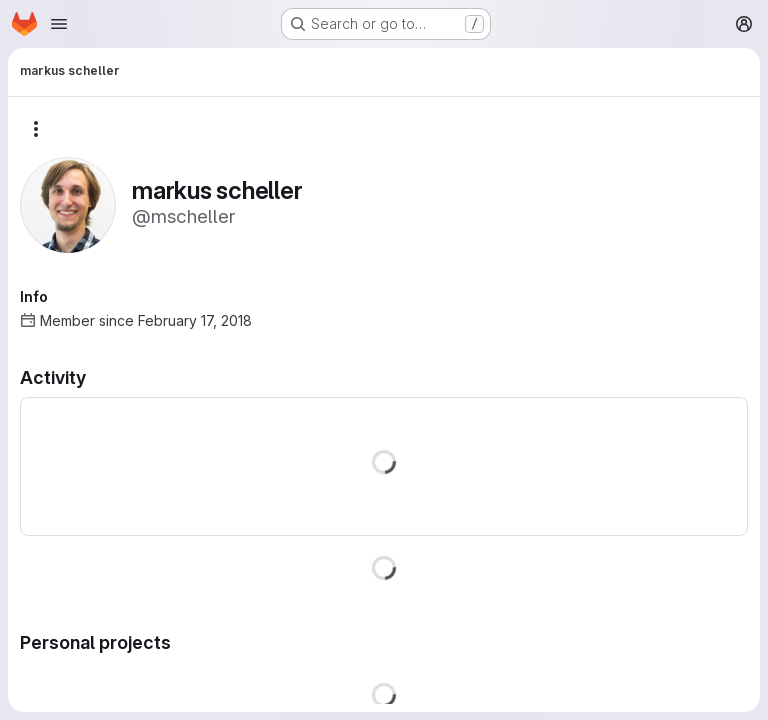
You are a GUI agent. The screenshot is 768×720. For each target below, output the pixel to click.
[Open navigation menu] (59, 24)
